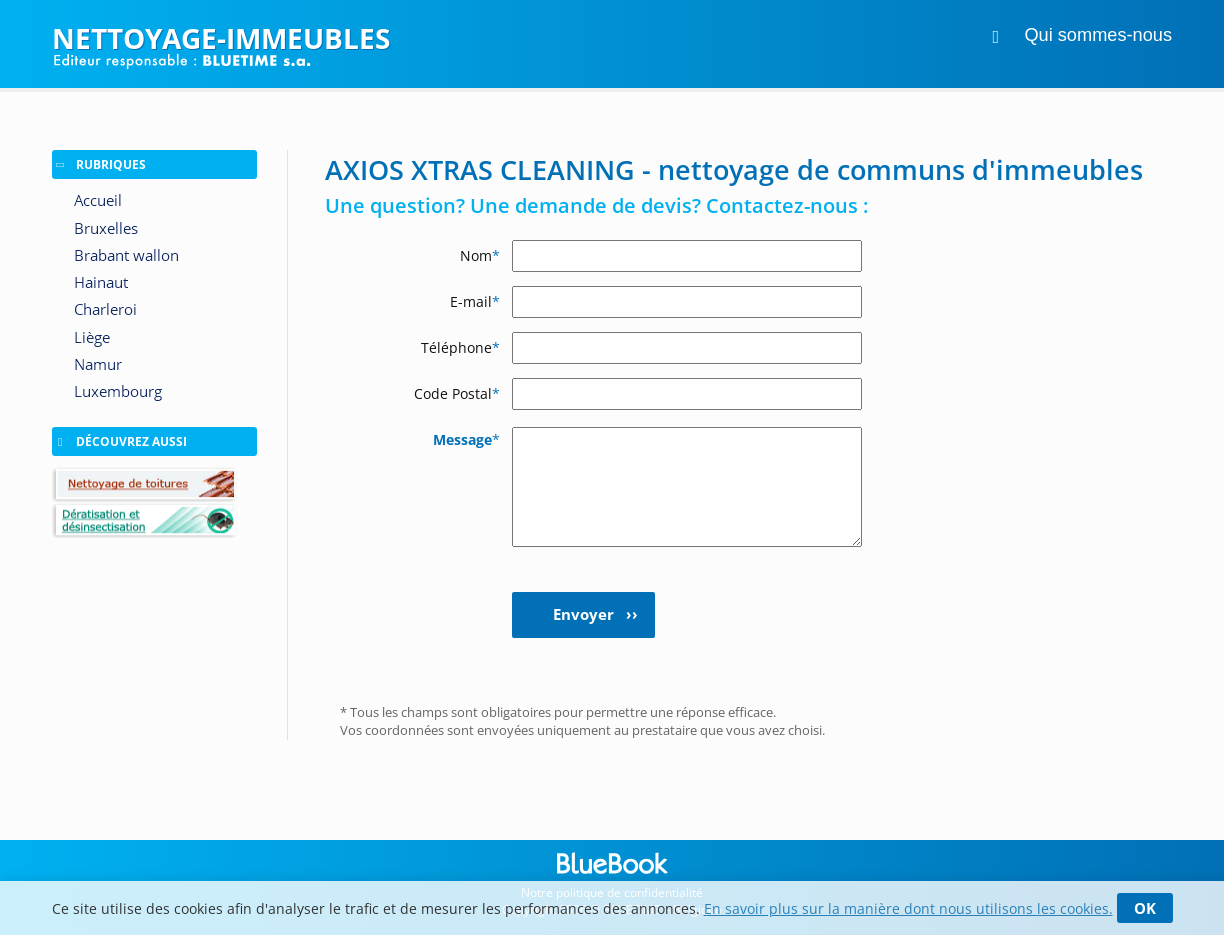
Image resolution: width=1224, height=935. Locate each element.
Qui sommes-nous (1098, 35)
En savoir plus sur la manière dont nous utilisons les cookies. (908, 908)
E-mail (475, 301)
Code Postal (457, 393)
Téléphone (460, 347)
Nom (480, 255)
